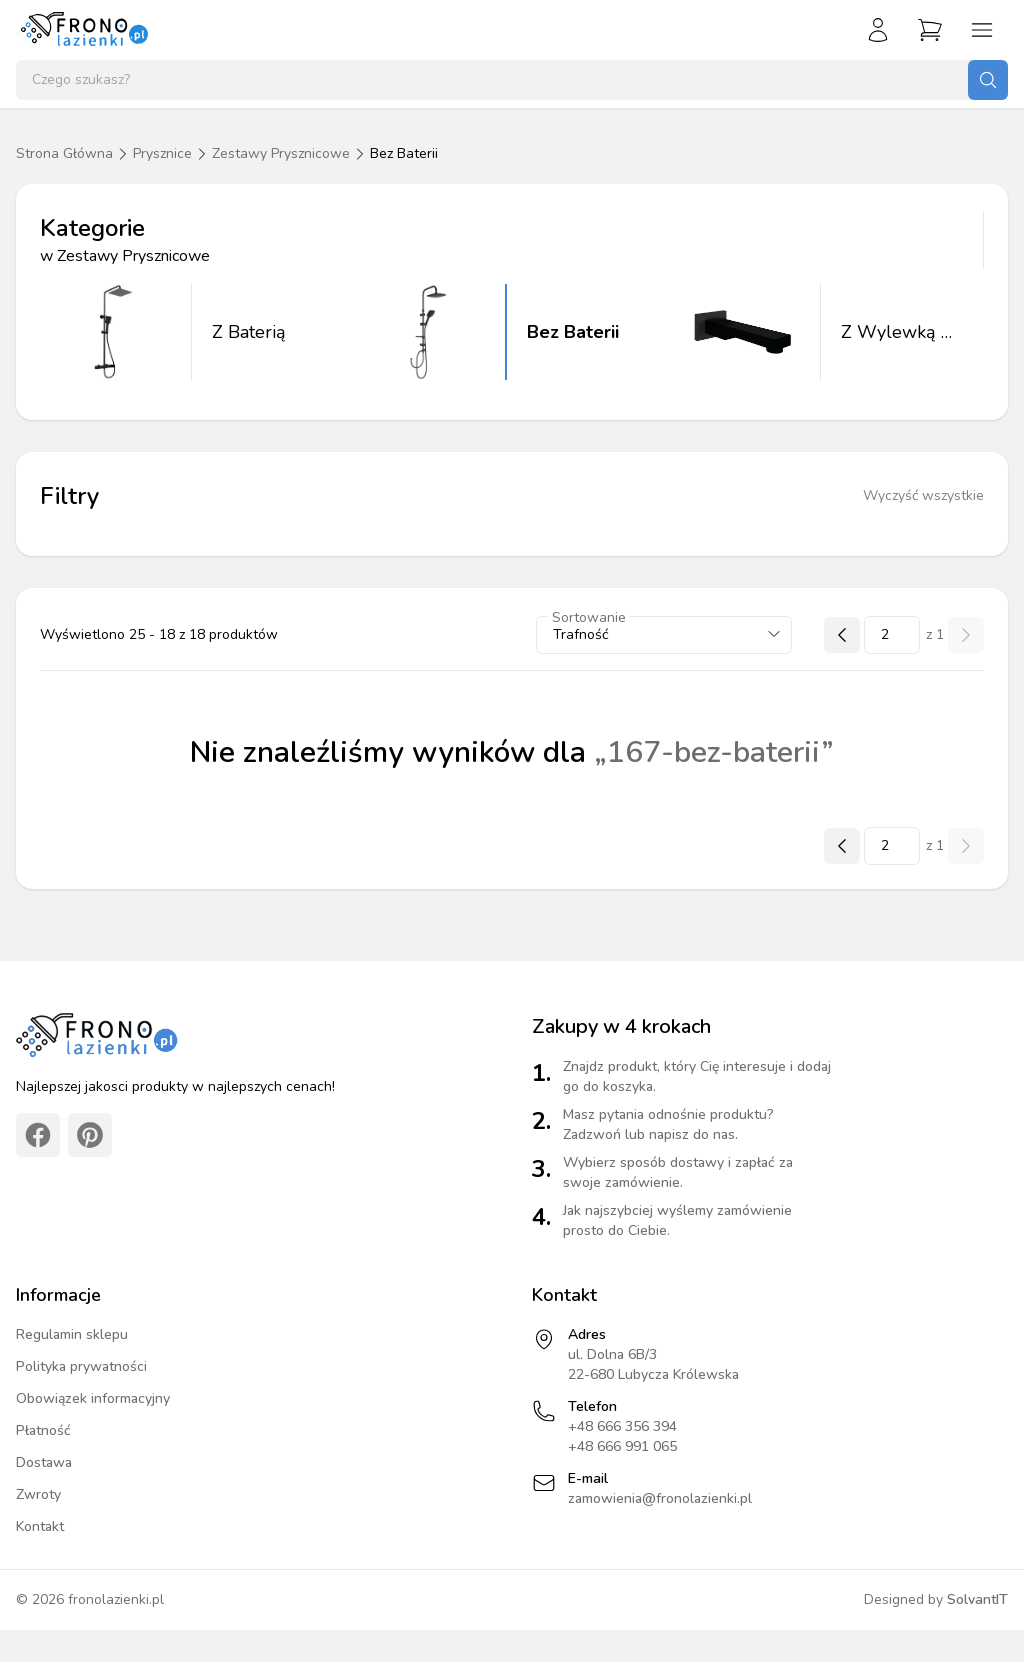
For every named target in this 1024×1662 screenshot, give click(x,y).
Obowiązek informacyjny (93, 1398)
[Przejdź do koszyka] (930, 30)
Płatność (43, 1430)
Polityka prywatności (81, 1366)
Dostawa (44, 1462)
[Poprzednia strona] (842, 635)
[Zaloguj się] (878, 30)
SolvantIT (977, 1599)
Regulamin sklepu (72, 1334)
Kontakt (40, 1526)
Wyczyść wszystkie (923, 495)
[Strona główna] (83, 30)
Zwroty (38, 1494)
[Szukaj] (988, 80)
